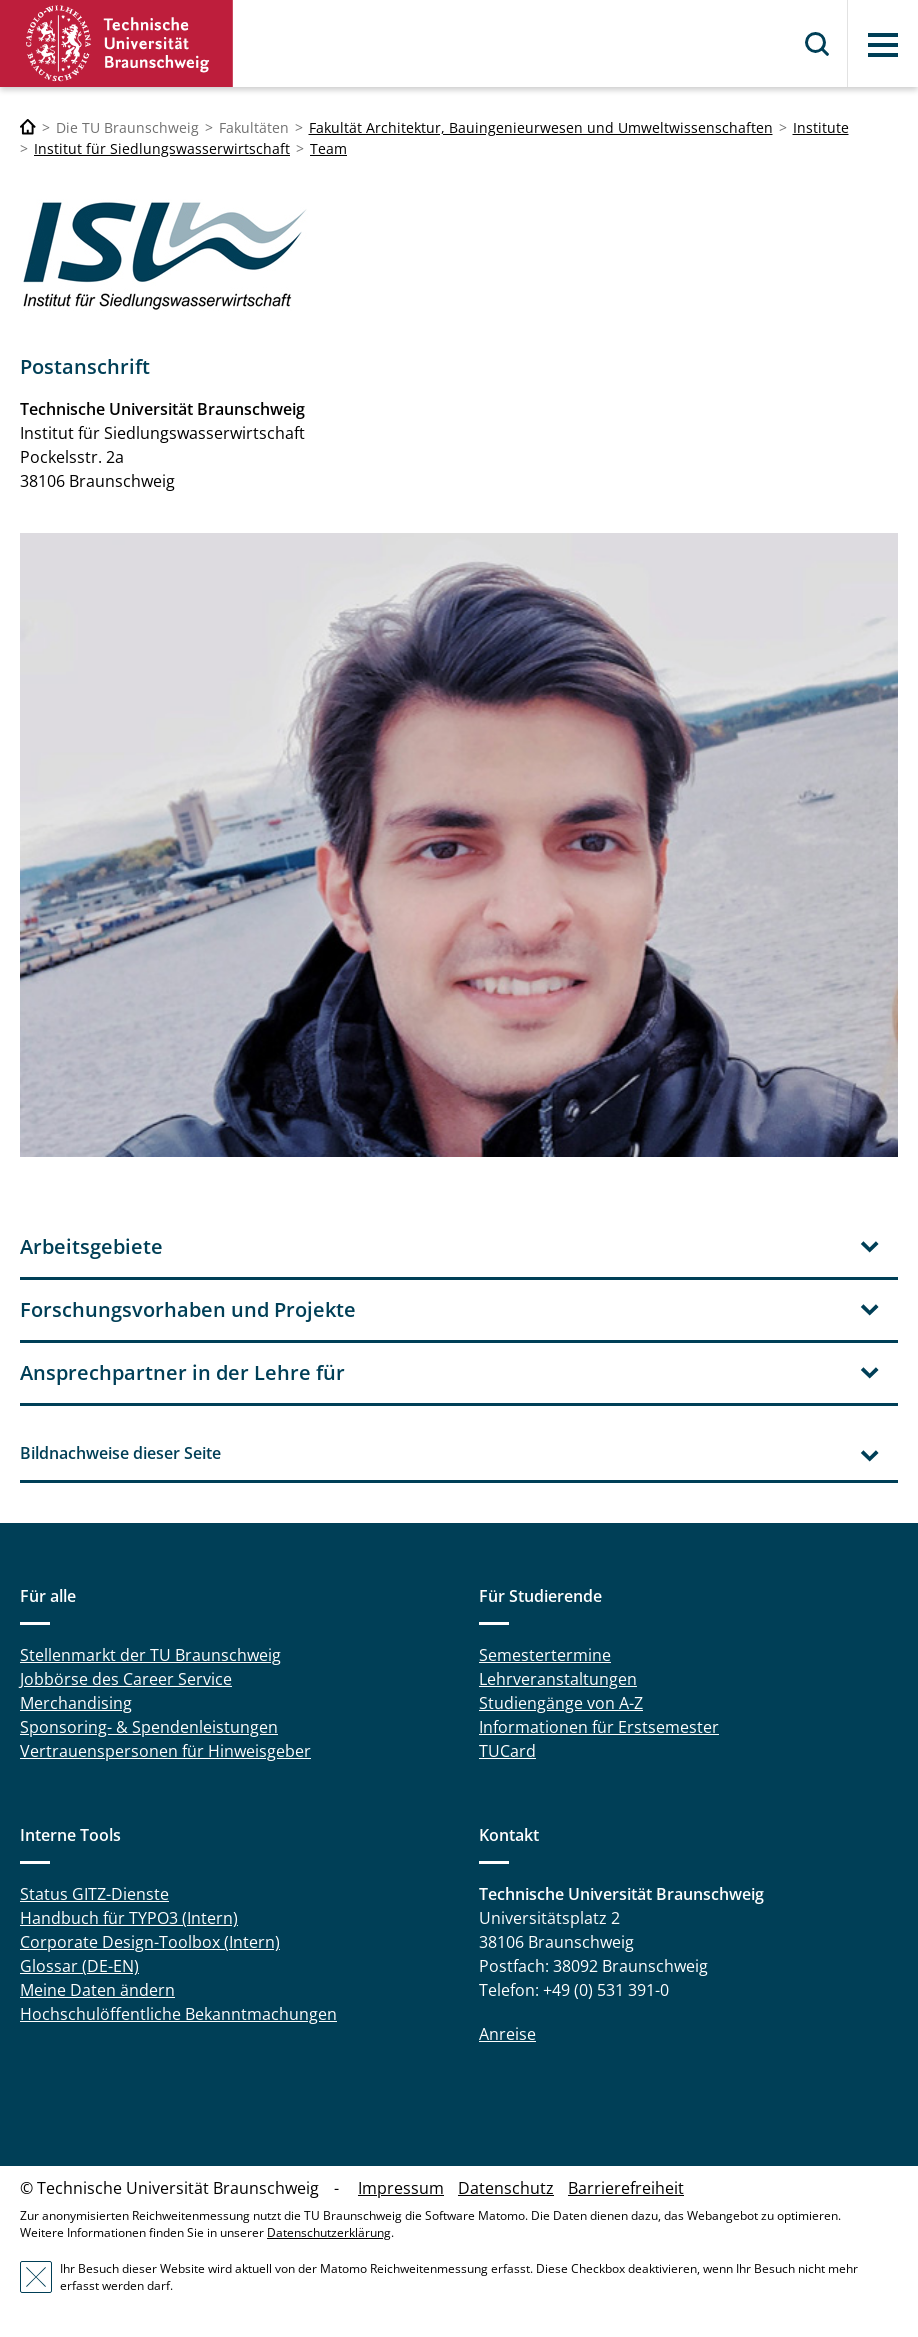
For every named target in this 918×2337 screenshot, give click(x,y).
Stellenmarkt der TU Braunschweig (150, 1655)
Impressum (401, 2188)
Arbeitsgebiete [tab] (91, 1246)
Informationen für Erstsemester (599, 1727)
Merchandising (76, 1703)
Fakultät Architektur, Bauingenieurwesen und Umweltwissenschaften (541, 127)
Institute (821, 127)
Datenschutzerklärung (329, 2232)
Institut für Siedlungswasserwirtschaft (162, 148)
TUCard (507, 1751)
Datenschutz (506, 2188)
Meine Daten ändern (97, 1990)
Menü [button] (883, 45)
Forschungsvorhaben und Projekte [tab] (188, 1309)
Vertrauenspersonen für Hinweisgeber (165, 1751)
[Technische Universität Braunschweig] (28, 127)
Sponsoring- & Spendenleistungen (149, 1727)
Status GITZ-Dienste (94, 1894)
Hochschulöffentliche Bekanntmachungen (178, 2014)
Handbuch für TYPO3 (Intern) (129, 1918)
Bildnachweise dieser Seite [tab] (120, 1453)
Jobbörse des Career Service (126, 1679)
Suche (818, 44)
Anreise (507, 2034)
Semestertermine (545, 1655)
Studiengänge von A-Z (561, 1703)
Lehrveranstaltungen (558, 1679)
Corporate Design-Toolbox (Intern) (150, 1942)
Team (328, 148)
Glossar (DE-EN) (79, 1966)
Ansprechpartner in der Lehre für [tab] (182, 1372)
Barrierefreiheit (626, 2188)
